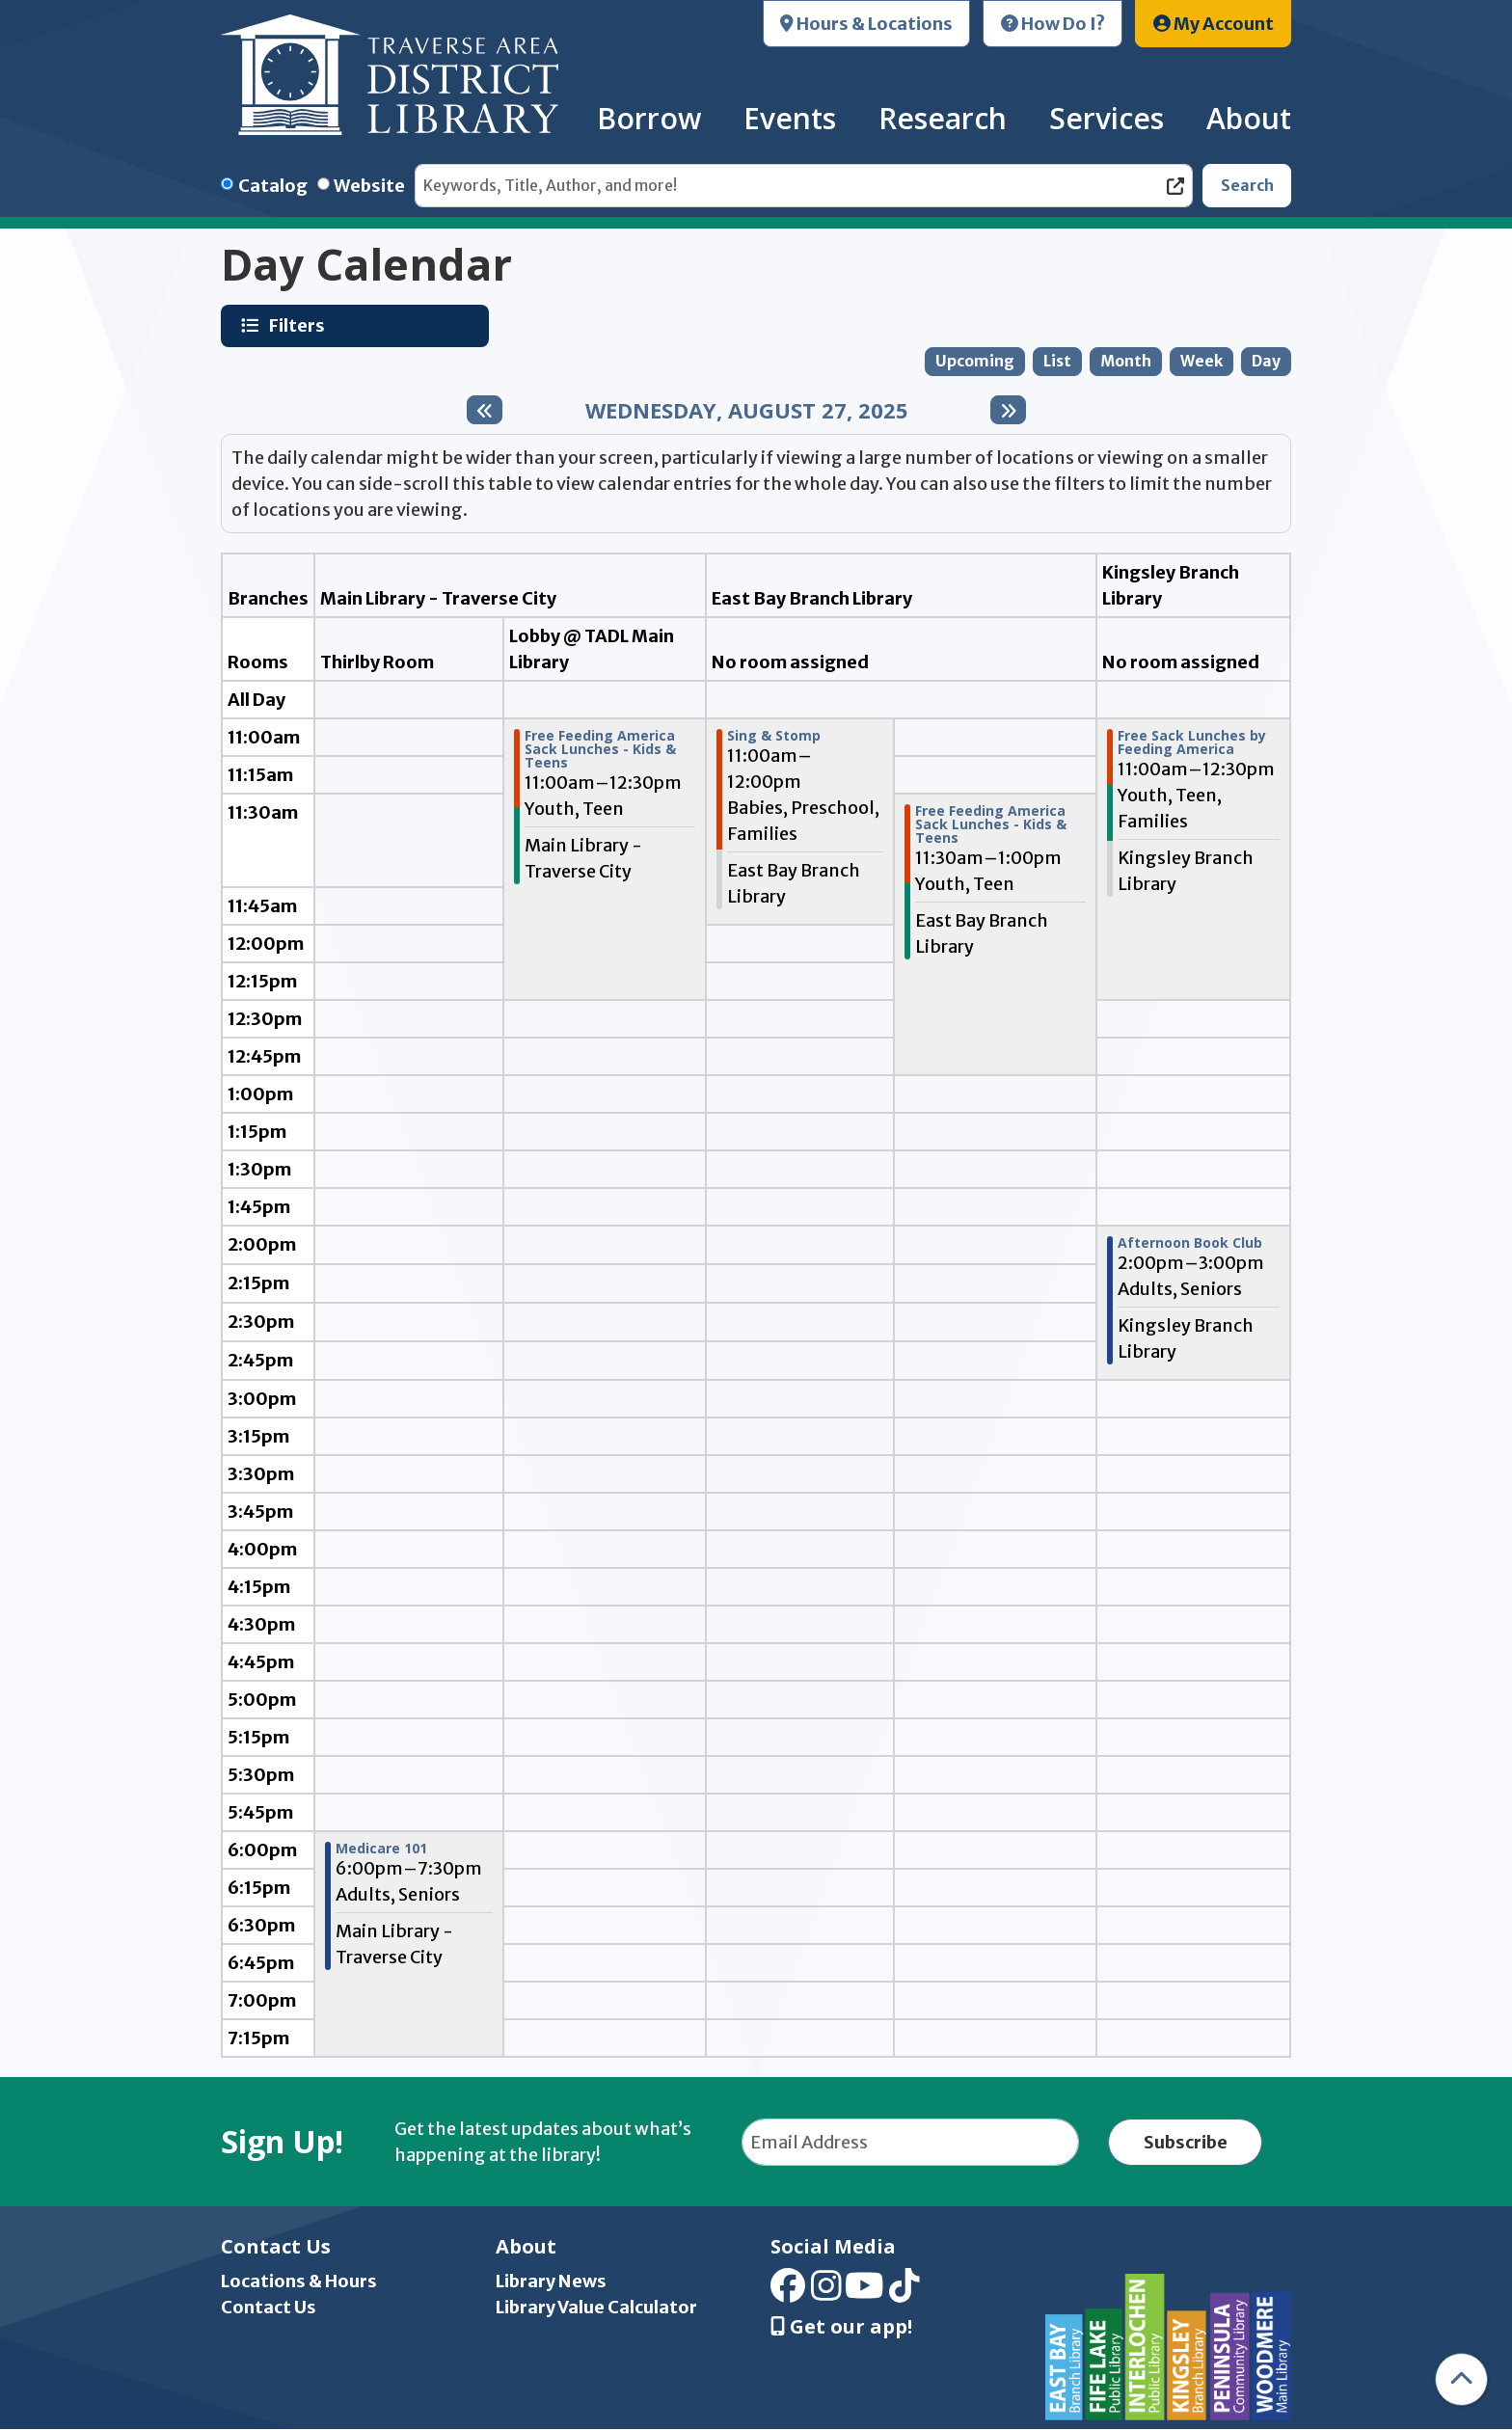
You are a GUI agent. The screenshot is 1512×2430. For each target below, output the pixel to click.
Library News (551, 2281)
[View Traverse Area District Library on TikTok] (904, 2293)
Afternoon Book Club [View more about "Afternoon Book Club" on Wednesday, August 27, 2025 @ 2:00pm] (1190, 1243)
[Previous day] (484, 409)
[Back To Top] (1461, 2379)
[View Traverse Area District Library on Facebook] (787, 2293)
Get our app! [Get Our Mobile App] (841, 2326)
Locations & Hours (299, 2281)
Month (1125, 361)
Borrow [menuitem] (649, 118)
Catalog (273, 186)
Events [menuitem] (789, 118)
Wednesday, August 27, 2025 (746, 409)
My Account (1213, 24)
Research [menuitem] (942, 118)
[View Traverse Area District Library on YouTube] (864, 2293)
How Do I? (1053, 24)
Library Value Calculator (596, 2307)
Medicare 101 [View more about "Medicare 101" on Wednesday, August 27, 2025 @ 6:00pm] (381, 1848)
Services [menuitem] (1106, 118)
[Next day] (1008, 409)
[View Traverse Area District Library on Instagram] (826, 2293)
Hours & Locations (866, 24)
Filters (299, 325)
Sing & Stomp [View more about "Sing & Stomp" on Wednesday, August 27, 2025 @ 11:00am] (774, 735)
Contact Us (268, 2307)
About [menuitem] (1248, 118)
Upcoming (974, 361)
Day (1266, 361)
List (1057, 361)
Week (1201, 361)
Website (369, 186)
